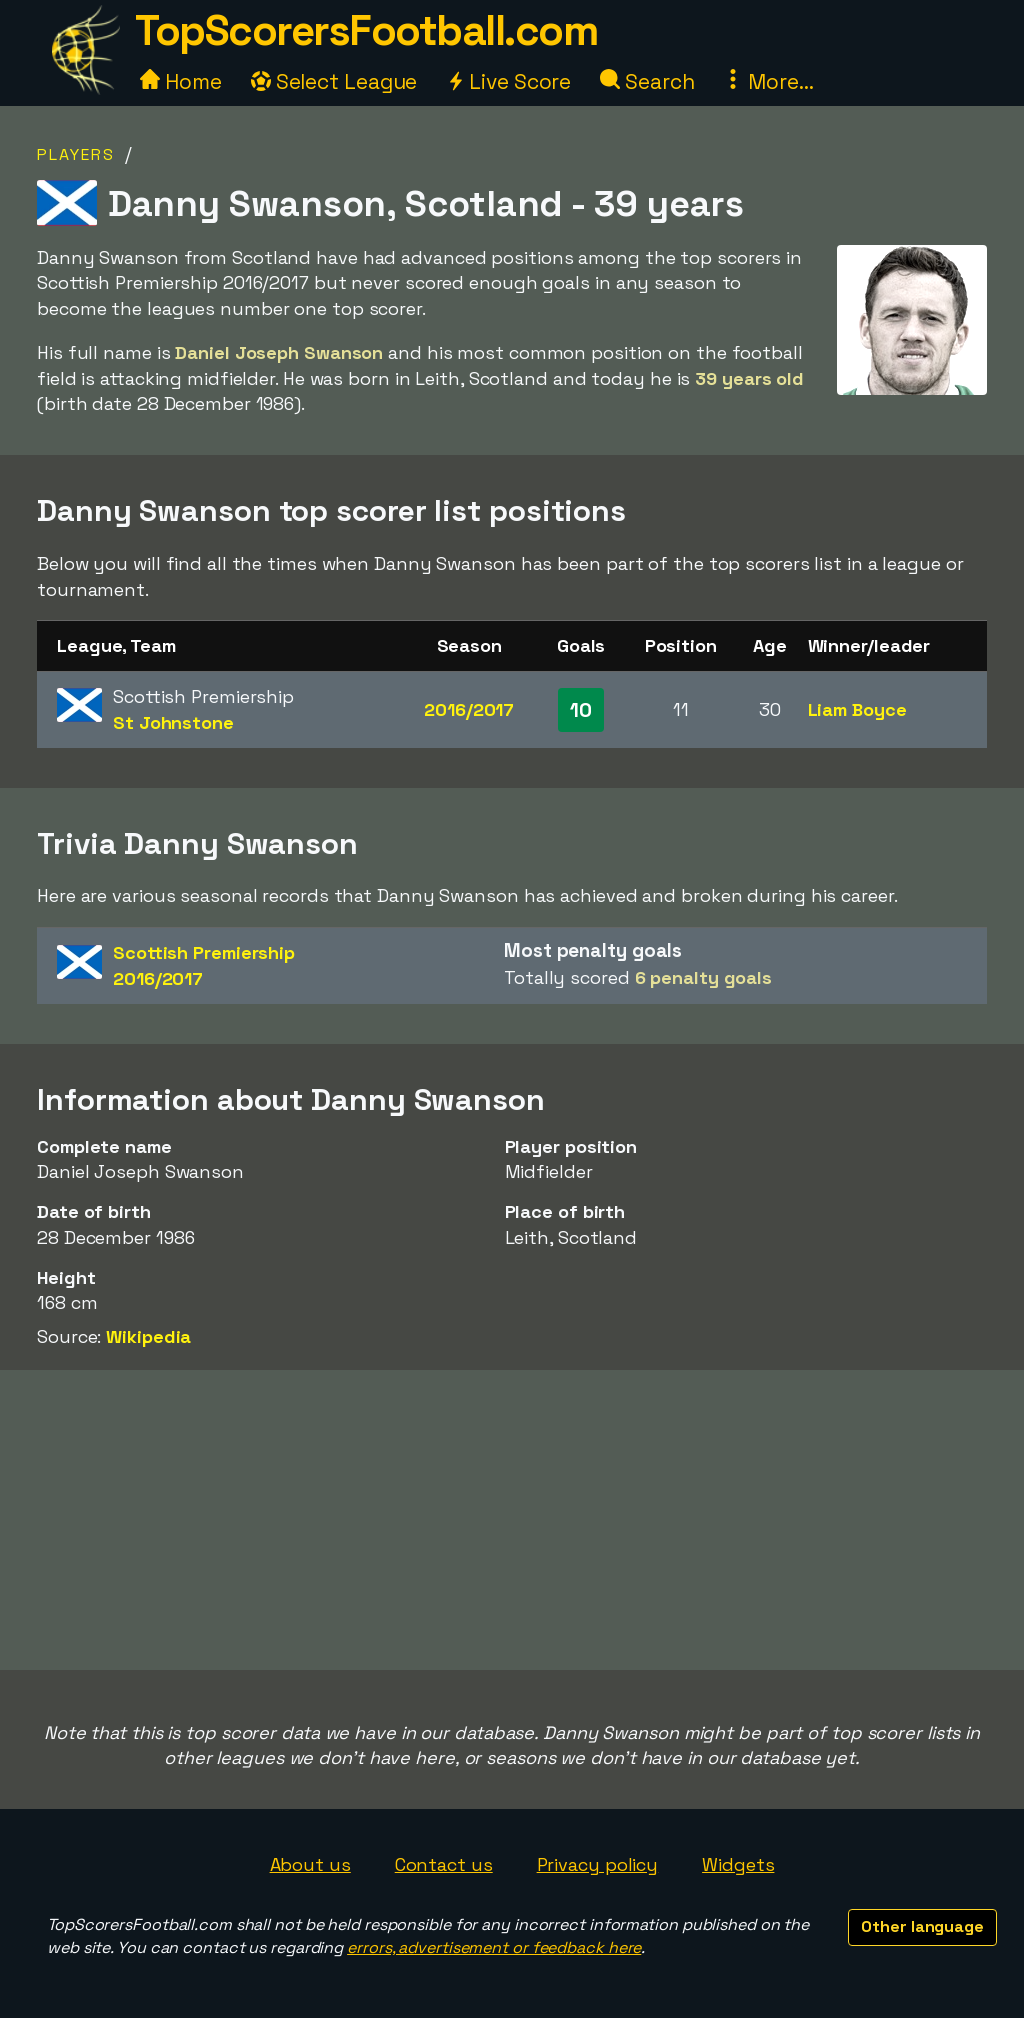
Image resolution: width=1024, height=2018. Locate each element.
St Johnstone (173, 722)
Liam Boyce (857, 709)
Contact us (444, 1864)
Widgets (738, 1864)
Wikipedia (148, 1336)
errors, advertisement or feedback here (494, 1947)
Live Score (508, 81)
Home (181, 81)
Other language (922, 1926)
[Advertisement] (512, 1520)
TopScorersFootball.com (366, 30)
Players (76, 154)
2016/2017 (469, 709)
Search (647, 81)
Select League (334, 81)
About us (310, 1864)
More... (768, 81)
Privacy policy (598, 1864)
